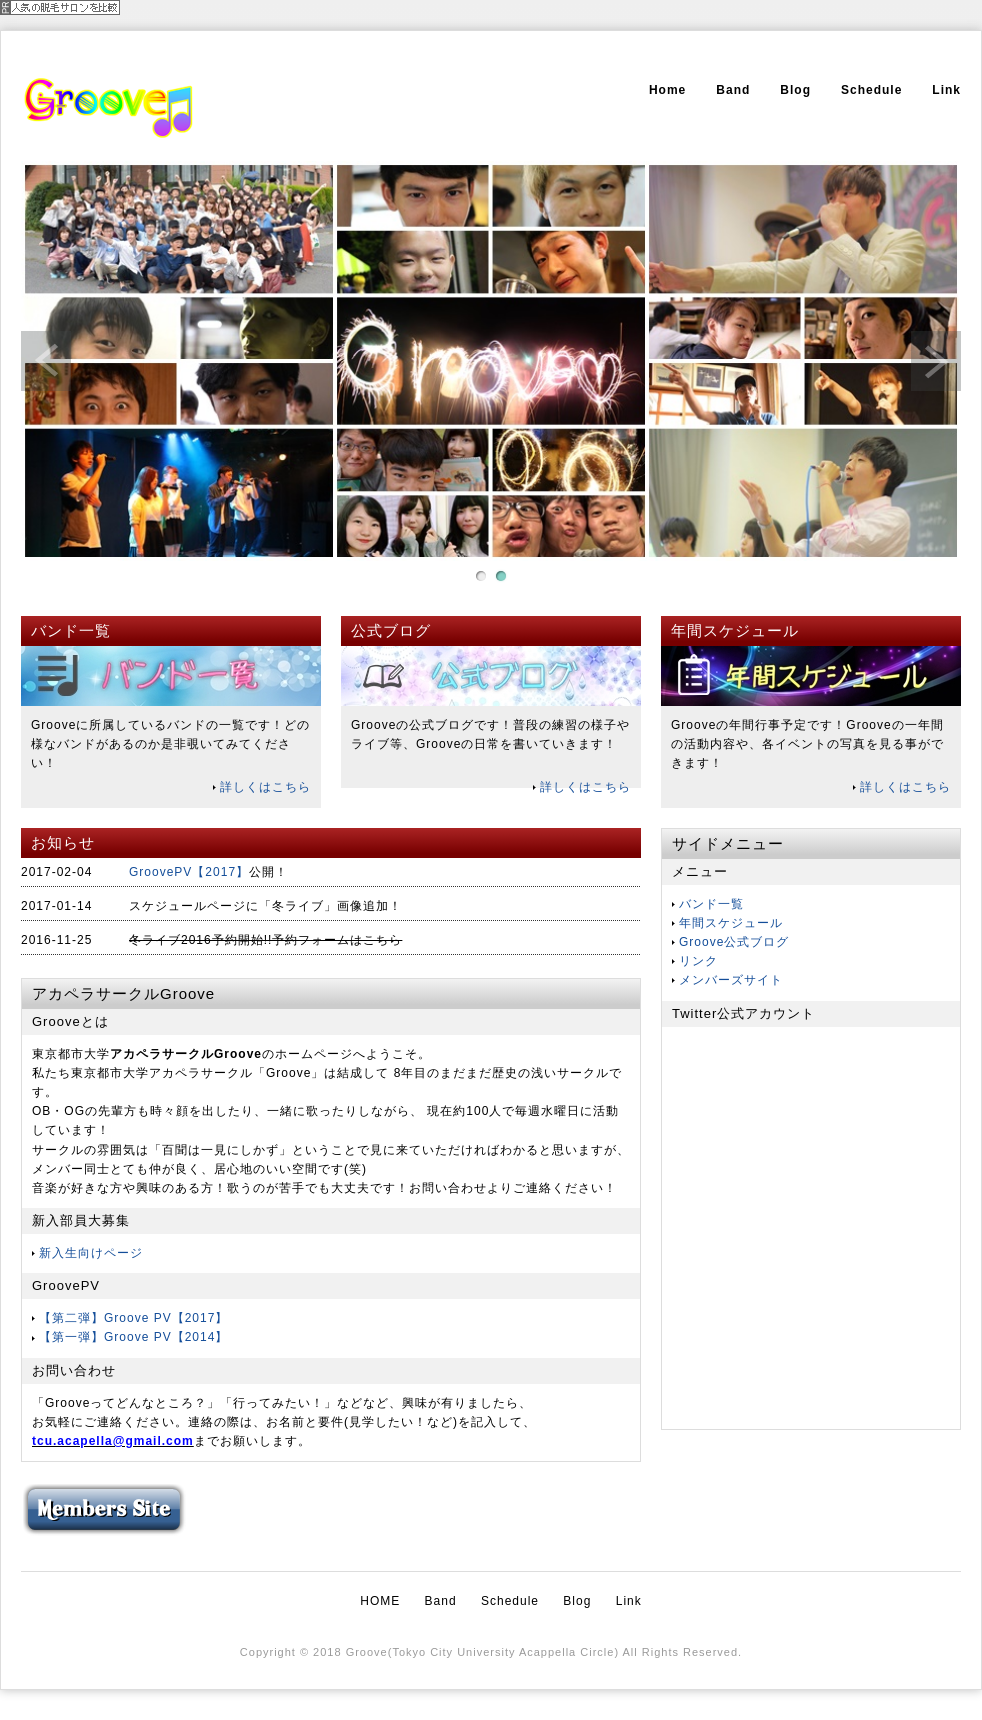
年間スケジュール (731, 923)
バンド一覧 (711, 904)
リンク (698, 961)
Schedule (871, 90)
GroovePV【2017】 (189, 872)
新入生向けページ (91, 1253)
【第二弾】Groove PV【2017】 (133, 1318)
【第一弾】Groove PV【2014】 (133, 1337)
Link (946, 90)
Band (733, 90)
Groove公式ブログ (734, 942)
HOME (380, 1601)
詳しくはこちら (265, 787)
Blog (795, 90)
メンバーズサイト (731, 980)
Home (667, 90)
